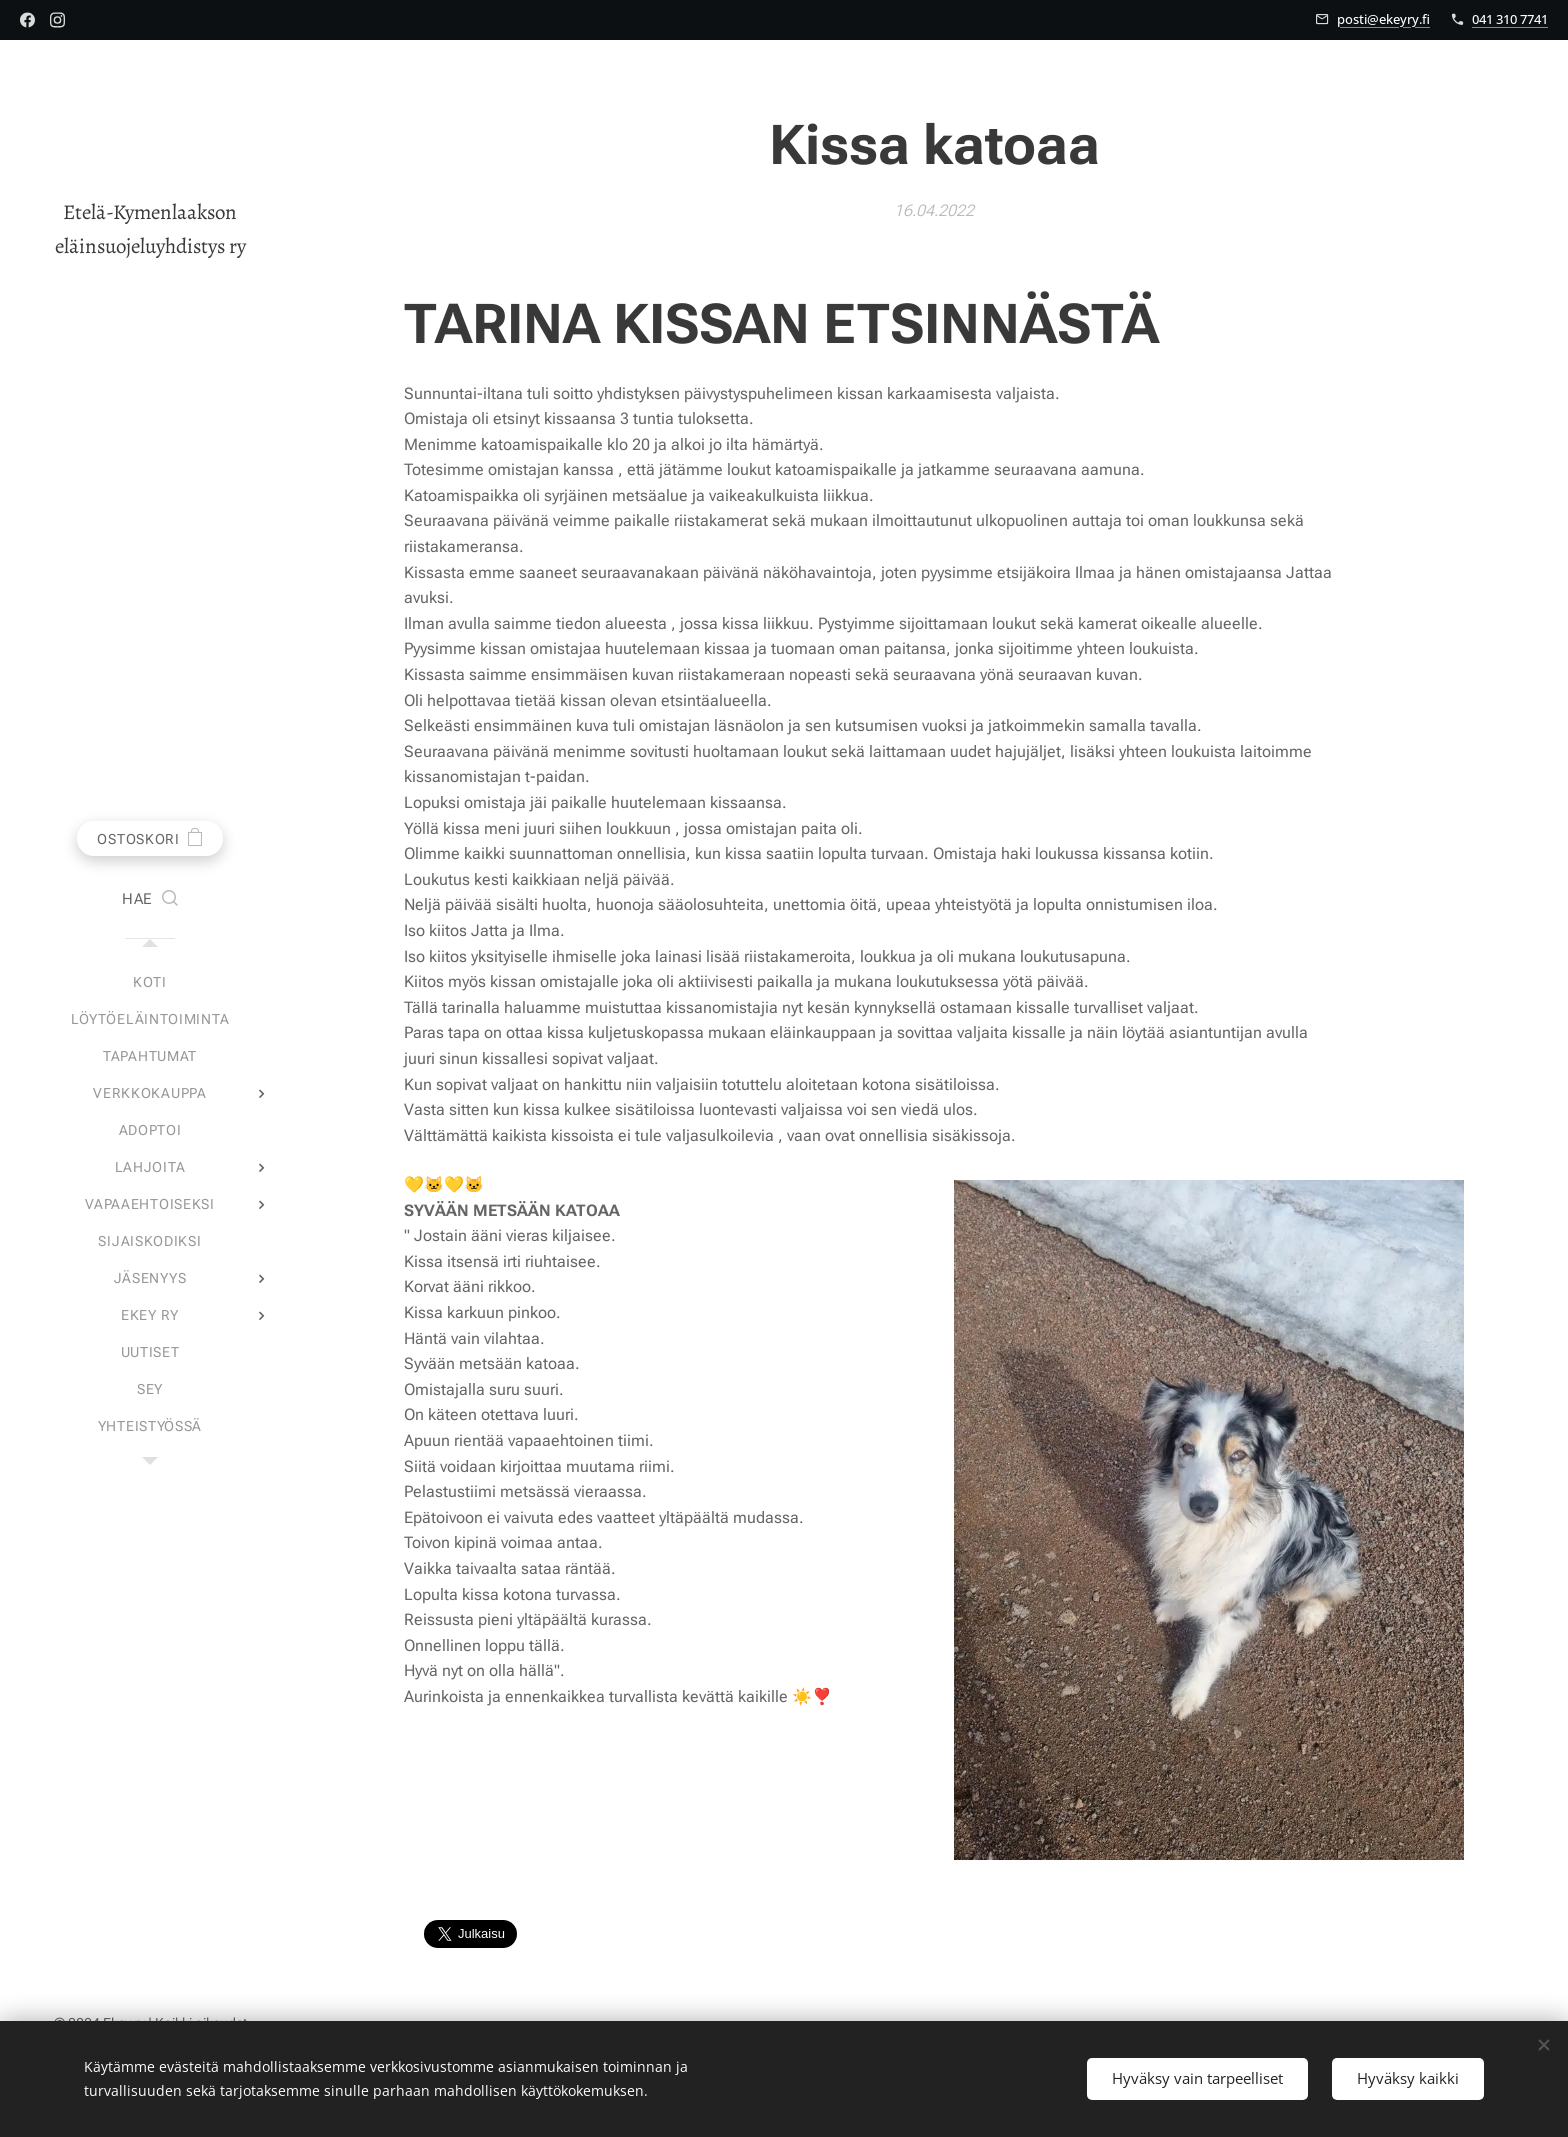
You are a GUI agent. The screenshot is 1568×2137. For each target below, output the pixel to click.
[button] (150, 900)
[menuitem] (150, 982)
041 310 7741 (1510, 19)
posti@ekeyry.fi (1383, 19)
